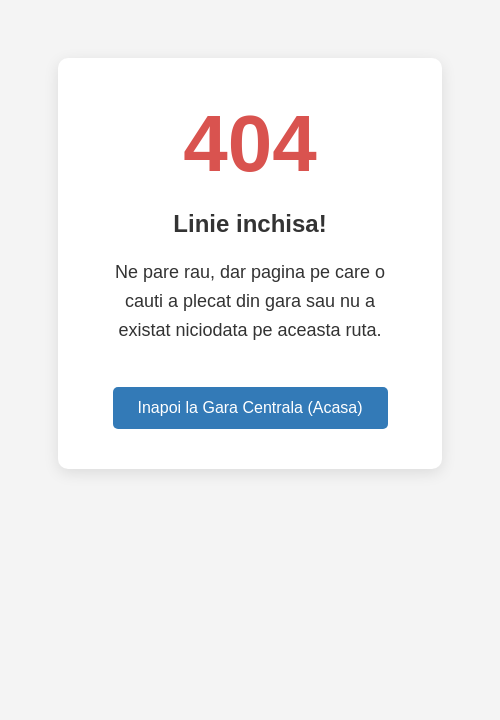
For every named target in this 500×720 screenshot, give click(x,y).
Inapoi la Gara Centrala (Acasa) (250, 407)
